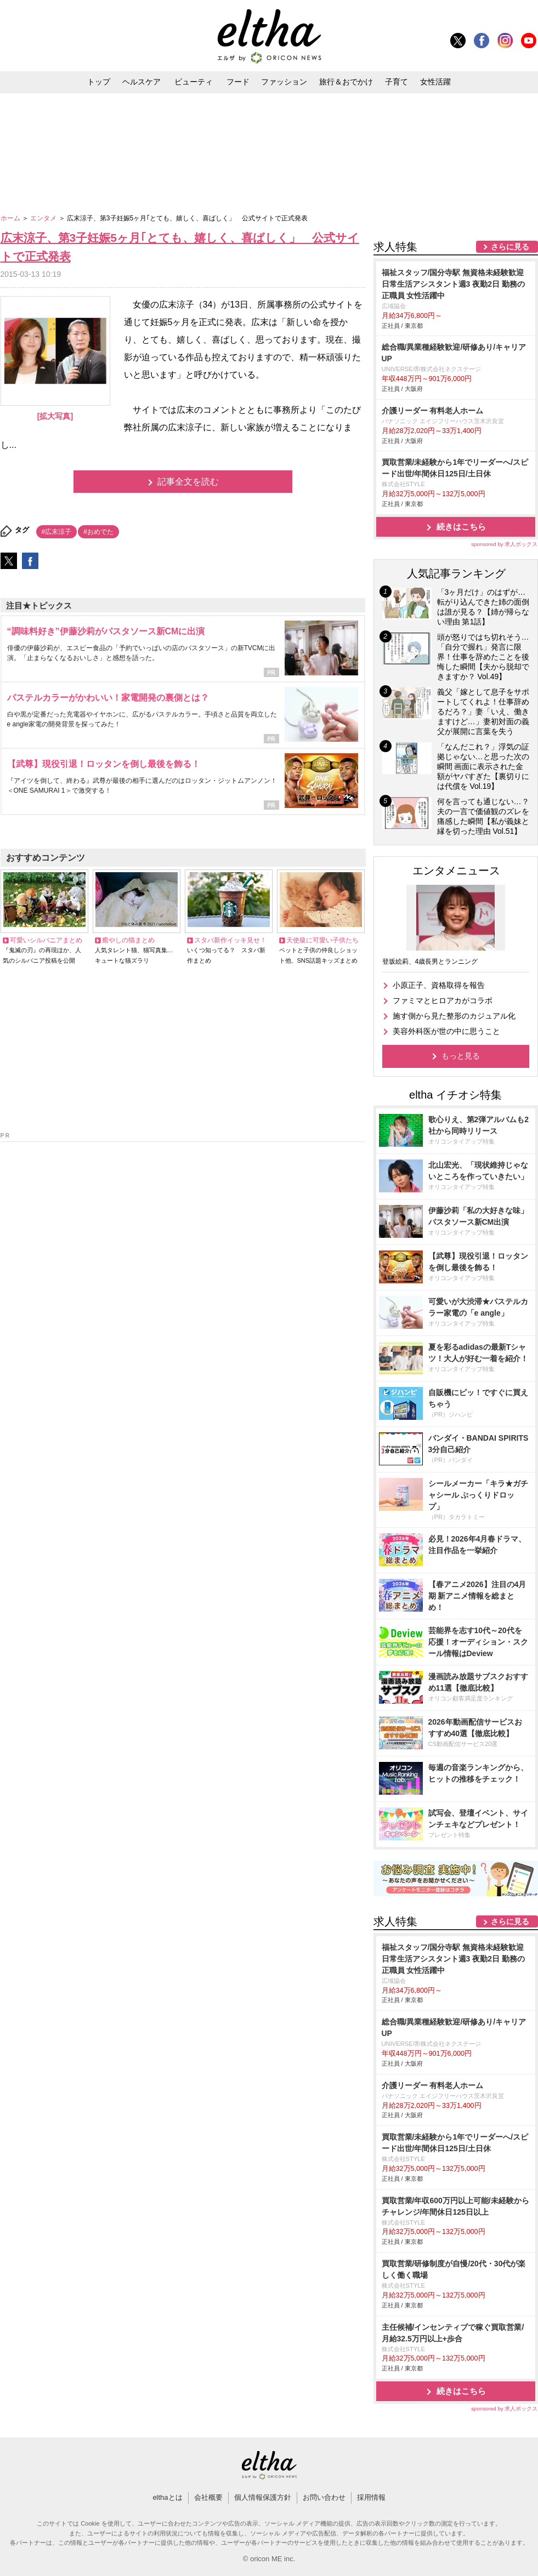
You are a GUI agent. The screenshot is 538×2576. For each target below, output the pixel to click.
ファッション (284, 81)
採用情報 (371, 2497)
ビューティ (193, 81)
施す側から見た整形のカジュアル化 (454, 1015)
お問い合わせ (324, 2497)
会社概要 (208, 2497)
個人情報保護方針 (262, 2497)
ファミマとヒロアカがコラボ (442, 1000)
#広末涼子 (57, 532)
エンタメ (44, 218)
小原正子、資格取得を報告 (439, 985)
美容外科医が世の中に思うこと (446, 1031)
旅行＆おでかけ (346, 81)
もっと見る (460, 1055)
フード (238, 81)
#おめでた (98, 532)
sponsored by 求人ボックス (504, 544)
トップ (98, 81)
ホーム (11, 218)
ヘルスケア (141, 81)
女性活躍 (435, 81)
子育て (396, 81)
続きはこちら (461, 526)
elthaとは (167, 2497)
